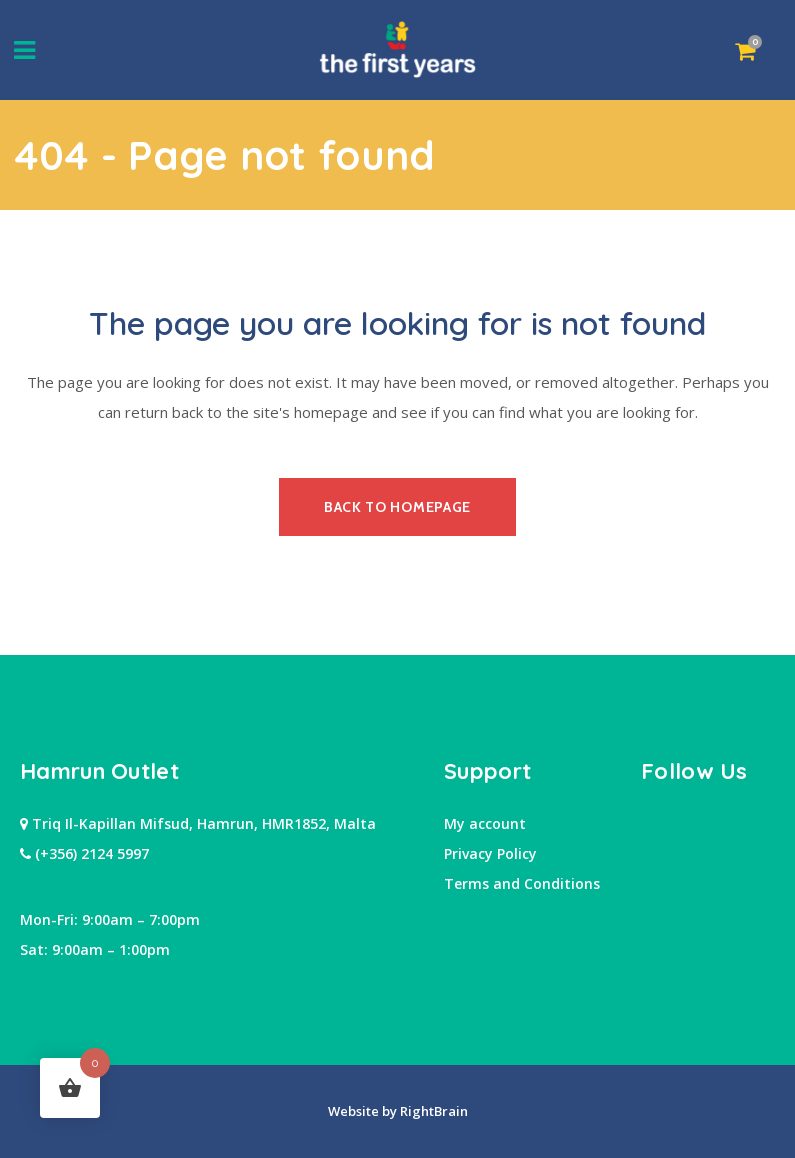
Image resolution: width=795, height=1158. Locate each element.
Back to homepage (397, 507)
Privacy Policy (490, 853)
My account (485, 823)
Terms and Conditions (522, 883)
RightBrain (432, 1111)
